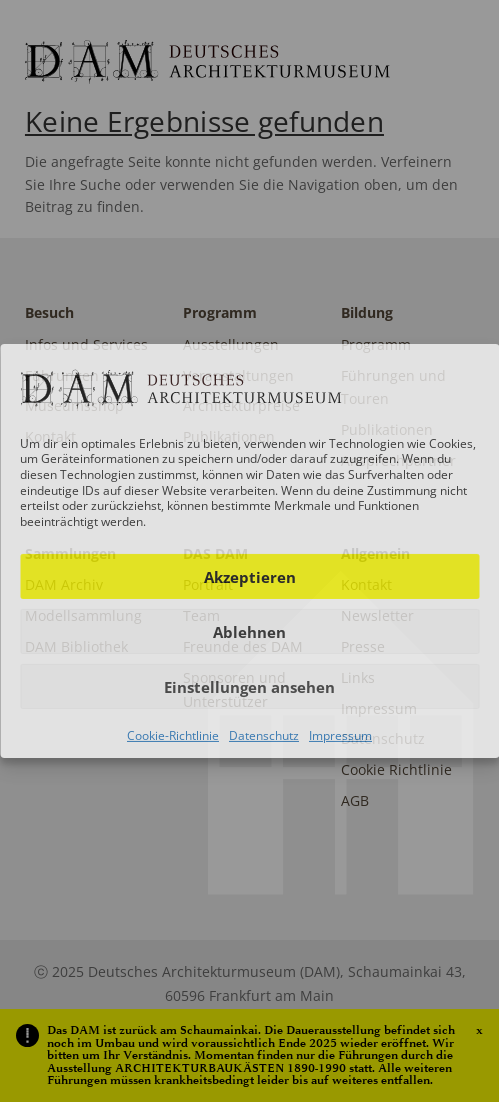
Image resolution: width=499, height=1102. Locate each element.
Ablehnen (249, 632)
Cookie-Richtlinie (173, 735)
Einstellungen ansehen (249, 687)
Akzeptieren (250, 577)
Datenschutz (264, 735)
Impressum (340, 735)
